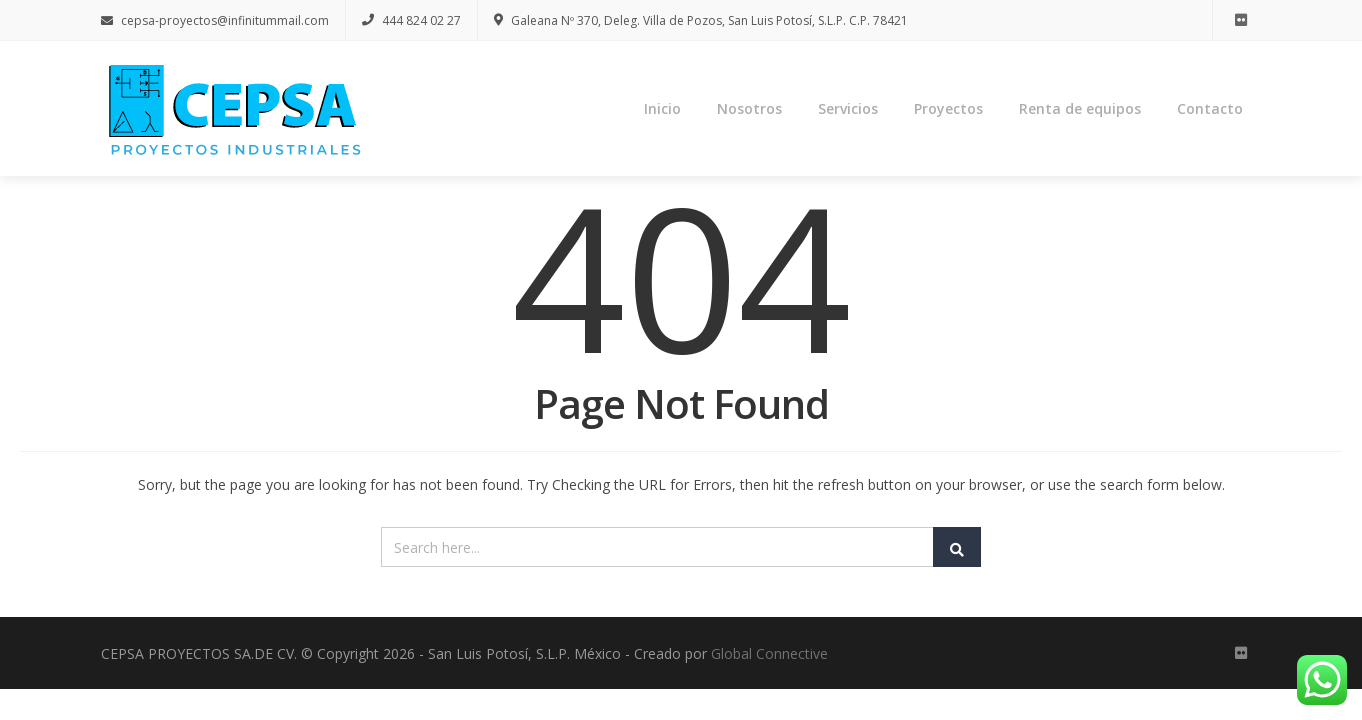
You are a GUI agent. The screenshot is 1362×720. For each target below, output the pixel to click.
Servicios (848, 109)
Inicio (662, 109)
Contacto (1210, 109)
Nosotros (749, 109)
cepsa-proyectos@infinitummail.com (215, 20)
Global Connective (769, 656)
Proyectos (948, 109)
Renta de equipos (1080, 109)
